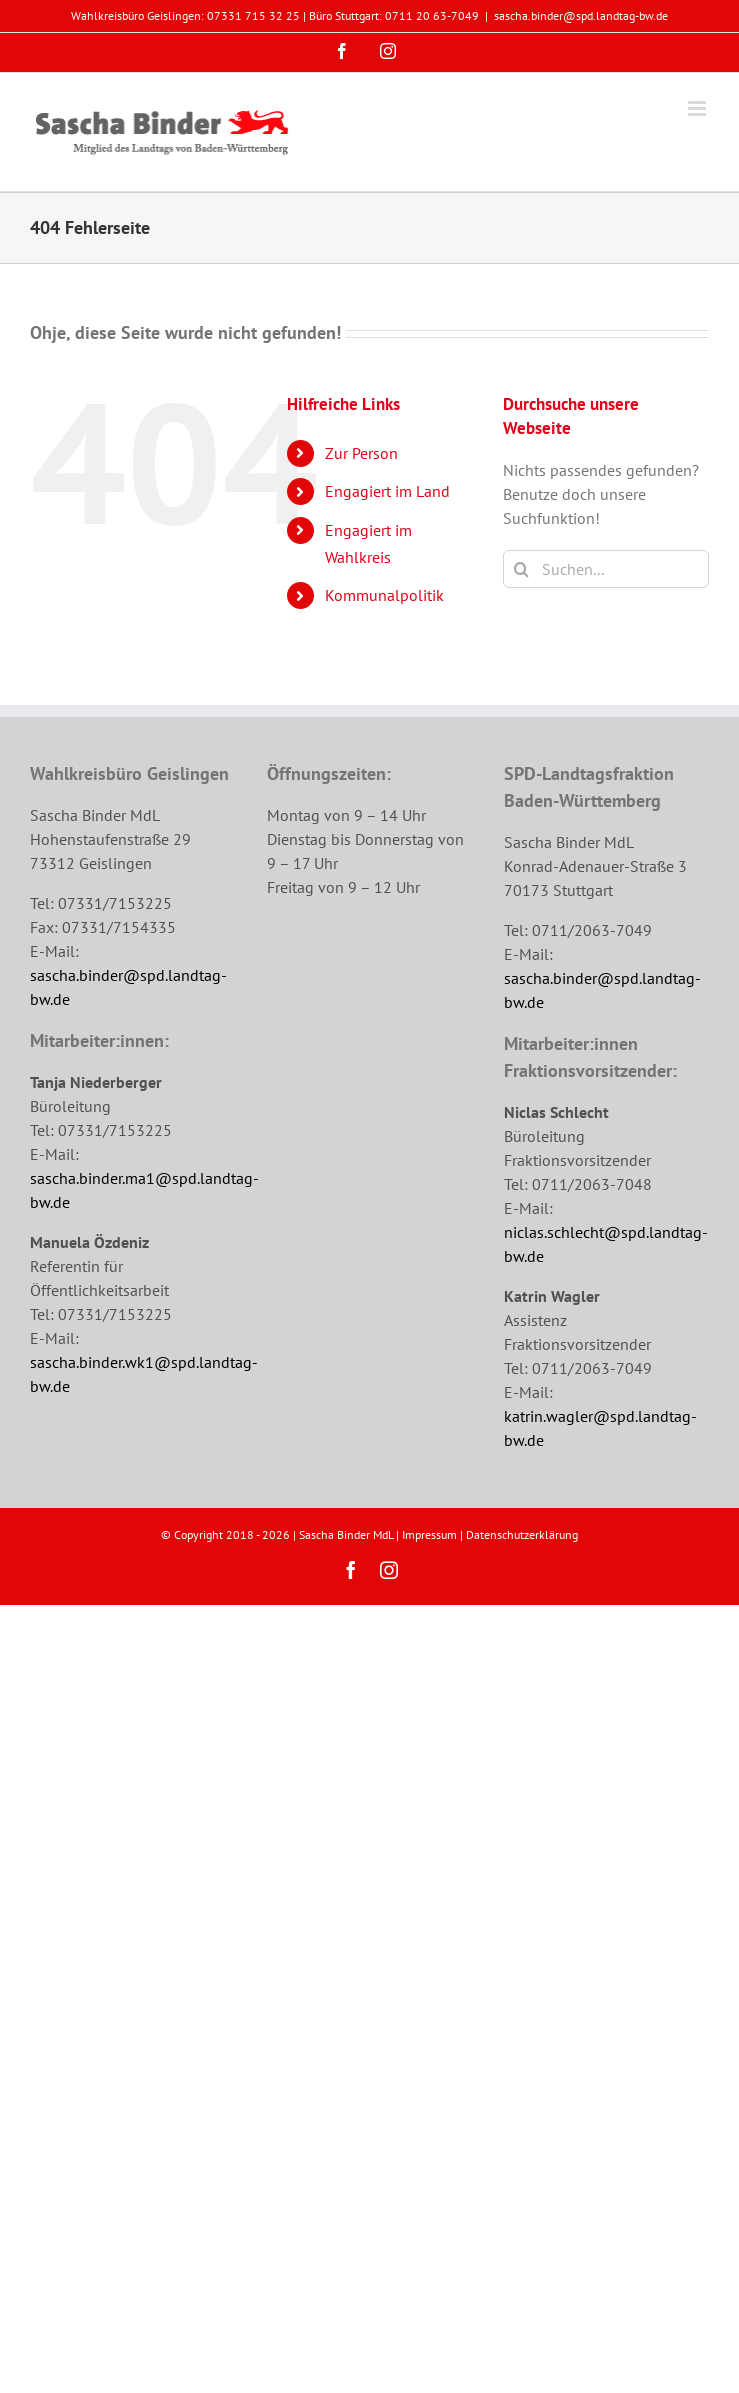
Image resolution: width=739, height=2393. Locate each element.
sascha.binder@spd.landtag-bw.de (581, 15)
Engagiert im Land (387, 491)
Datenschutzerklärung (522, 1534)
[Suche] (522, 569)
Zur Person (361, 453)
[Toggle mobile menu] (698, 108)
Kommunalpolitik (384, 595)
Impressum (429, 1534)
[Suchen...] (606, 569)
